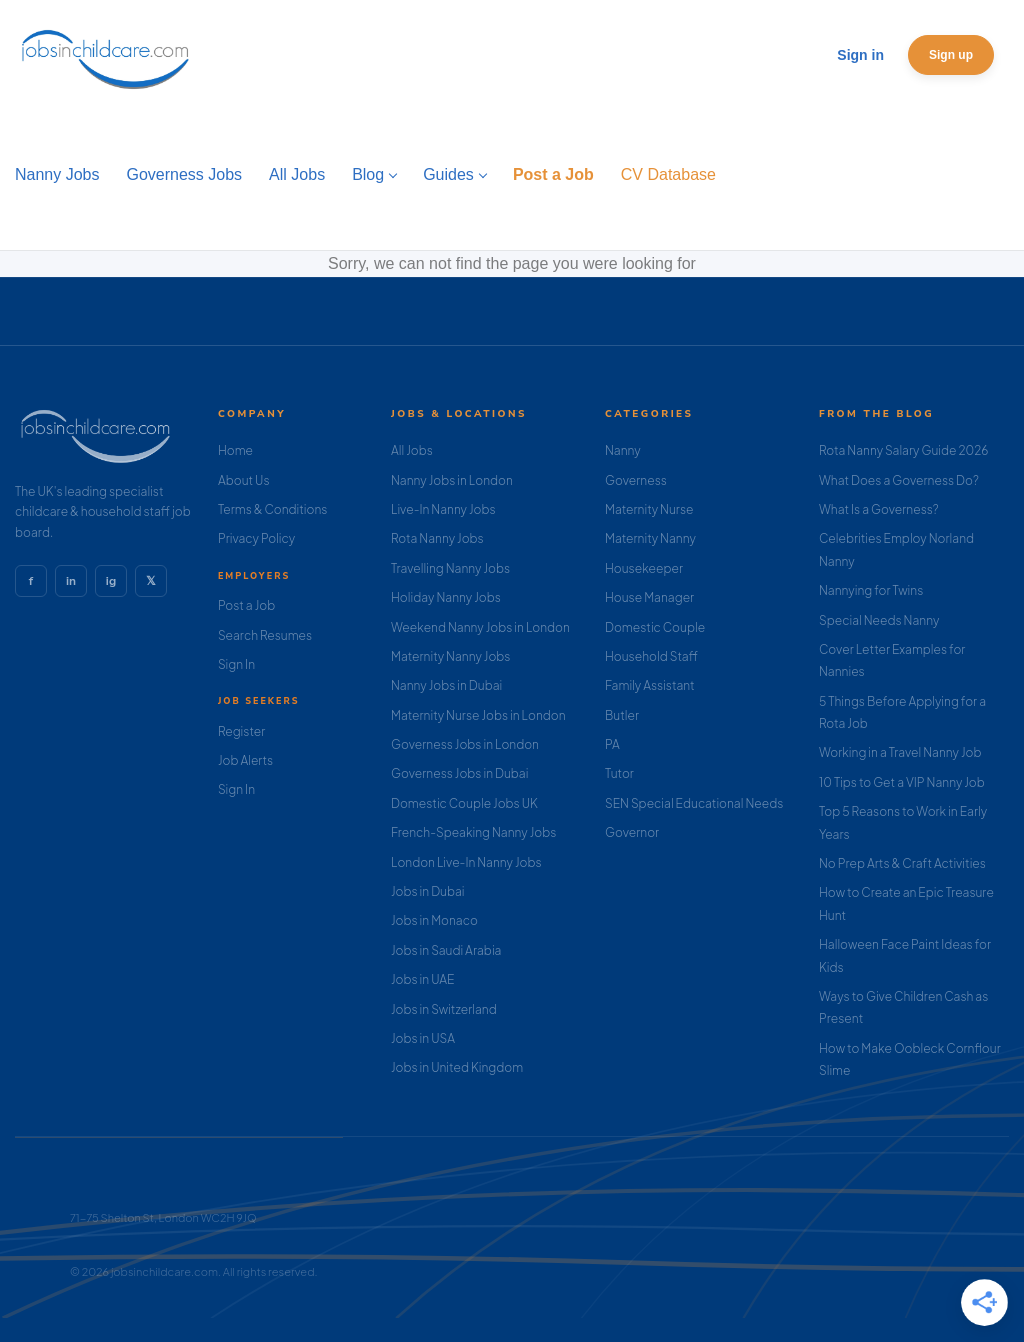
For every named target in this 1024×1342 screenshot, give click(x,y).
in (71, 581)
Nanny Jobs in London (452, 480)
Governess (636, 480)
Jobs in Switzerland (444, 1009)
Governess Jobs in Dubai (459, 773)
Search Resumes (265, 635)
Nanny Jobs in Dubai (446, 685)
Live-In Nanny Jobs (443, 509)
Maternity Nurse (649, 509)
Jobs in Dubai (428, 891)
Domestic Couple (655, 627)
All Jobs (412, 450)
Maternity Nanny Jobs (450, 656)
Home (235, 450)
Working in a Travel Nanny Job (900, 752)
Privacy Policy (256, 538)
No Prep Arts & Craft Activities (902, 863)
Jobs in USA (423, 1038)
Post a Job (246, 605)
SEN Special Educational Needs (694, 803)
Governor (632, 832)
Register (241, 731)
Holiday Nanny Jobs (446, 597)
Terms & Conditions (273, 509)
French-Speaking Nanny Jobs (473, 832)
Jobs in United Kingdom (457, 1067)
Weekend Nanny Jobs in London (480, 627)
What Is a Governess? (879, 509)
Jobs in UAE (422, 979)
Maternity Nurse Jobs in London (478, 715)
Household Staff (651, 656)
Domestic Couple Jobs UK (464, 803)
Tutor (619, 773)
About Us (244, 480)
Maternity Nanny (650, 538)
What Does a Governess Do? (899, 480)
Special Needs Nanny (879, 620)
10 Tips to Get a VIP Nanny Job (902, 782)
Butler (622, 715)
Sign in (860, 55)
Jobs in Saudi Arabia (446, 950)
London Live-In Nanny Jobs (466, 862)
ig (111, 581)
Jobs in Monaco (434, 920)
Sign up (951, 55)
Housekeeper (644, 568)
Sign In (236, 664)
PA (612, 744)
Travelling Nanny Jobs (450, 568)
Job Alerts (245, 760)
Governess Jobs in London (465, 744)
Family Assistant (650, 685)
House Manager (649, 597)
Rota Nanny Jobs (437, 538)
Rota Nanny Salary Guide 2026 (903, 450)
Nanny (623, 450)
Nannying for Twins (871, 590)
